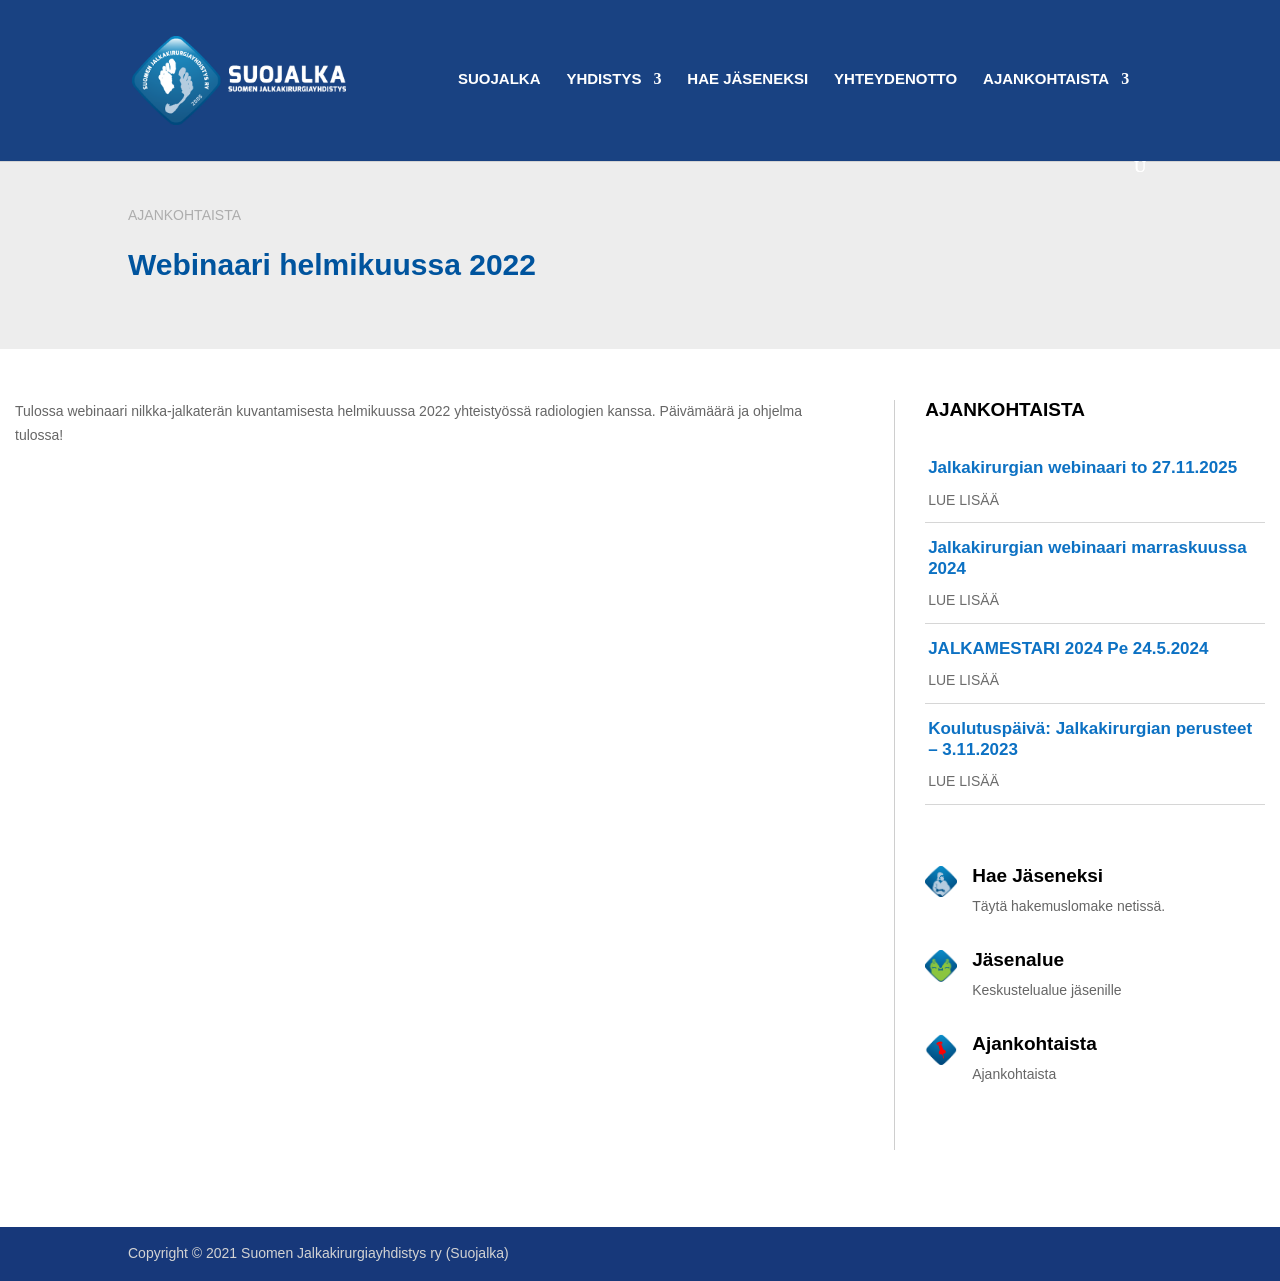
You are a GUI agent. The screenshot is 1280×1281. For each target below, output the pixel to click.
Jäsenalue (1018, 959)
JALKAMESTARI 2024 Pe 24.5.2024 (1068, 648)
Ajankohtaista (1046, 79)
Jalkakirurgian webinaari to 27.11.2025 (1082, 467)
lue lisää (963, 500)
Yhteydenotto (895, 79)
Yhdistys (603, 79)
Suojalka (499, 79)
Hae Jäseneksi (747, 79)
